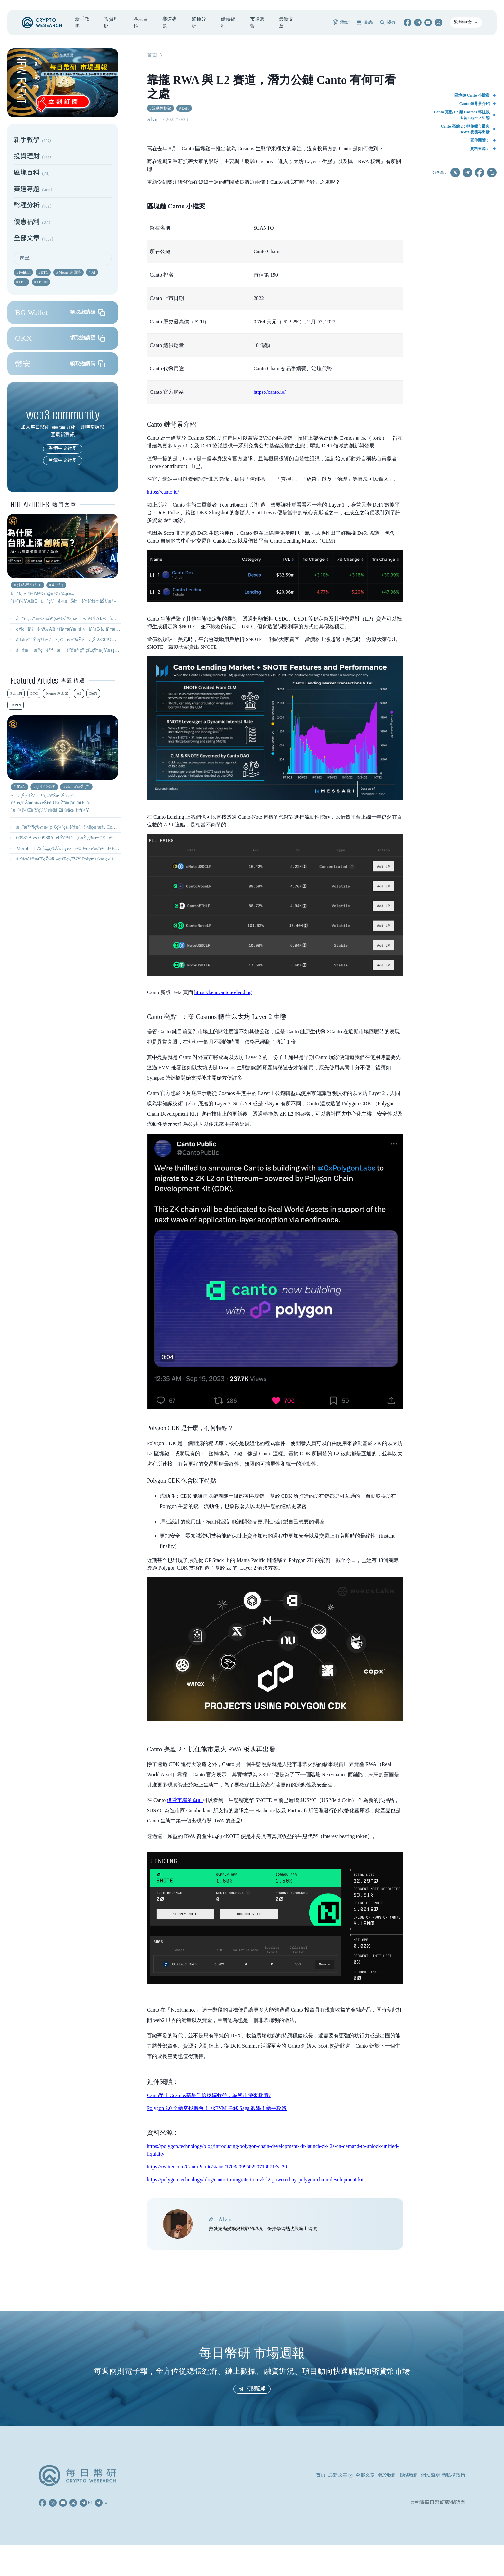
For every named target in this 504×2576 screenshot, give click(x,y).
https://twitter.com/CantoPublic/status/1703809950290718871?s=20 (217, 2166)
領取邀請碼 (87, 312)
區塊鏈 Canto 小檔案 (472, 95)
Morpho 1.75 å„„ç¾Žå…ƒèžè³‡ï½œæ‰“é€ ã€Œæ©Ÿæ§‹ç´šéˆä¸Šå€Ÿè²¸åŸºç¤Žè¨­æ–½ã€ (108, 848)
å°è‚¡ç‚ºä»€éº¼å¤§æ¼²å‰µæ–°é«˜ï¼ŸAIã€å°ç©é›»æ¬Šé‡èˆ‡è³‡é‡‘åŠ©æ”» (100, 618)
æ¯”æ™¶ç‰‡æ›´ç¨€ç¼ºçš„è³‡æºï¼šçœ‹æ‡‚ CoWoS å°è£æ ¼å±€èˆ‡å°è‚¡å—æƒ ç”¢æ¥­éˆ (114, 827)
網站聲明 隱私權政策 (443, 2475)
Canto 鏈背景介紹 (474, 103)
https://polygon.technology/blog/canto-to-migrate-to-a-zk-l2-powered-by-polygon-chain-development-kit (255, 2179)
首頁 (152, 56)
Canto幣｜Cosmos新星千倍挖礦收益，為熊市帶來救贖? (209, 2095)
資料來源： (480, 148)
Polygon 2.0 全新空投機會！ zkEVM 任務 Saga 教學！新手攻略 (217, 2108)
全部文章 (365, 2475)
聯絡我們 (409, 2475)
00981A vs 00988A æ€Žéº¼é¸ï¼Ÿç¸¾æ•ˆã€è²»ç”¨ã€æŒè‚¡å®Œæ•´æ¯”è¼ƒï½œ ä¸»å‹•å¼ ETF (117, 837)
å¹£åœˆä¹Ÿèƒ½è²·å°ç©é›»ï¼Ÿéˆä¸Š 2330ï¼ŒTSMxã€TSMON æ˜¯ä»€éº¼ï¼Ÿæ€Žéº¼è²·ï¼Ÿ (115, 639)
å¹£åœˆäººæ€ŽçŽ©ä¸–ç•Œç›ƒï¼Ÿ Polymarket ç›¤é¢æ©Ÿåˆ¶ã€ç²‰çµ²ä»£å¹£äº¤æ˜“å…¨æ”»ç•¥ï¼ (116, 858)
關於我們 (387, 2475)
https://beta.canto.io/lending (223, 992)
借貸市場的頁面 (185, 1800)
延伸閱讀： (480, 140)
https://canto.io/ (270, 392)
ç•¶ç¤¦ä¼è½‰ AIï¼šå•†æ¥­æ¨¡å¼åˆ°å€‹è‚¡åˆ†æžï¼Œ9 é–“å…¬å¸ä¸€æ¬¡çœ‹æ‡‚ (101, 628)
